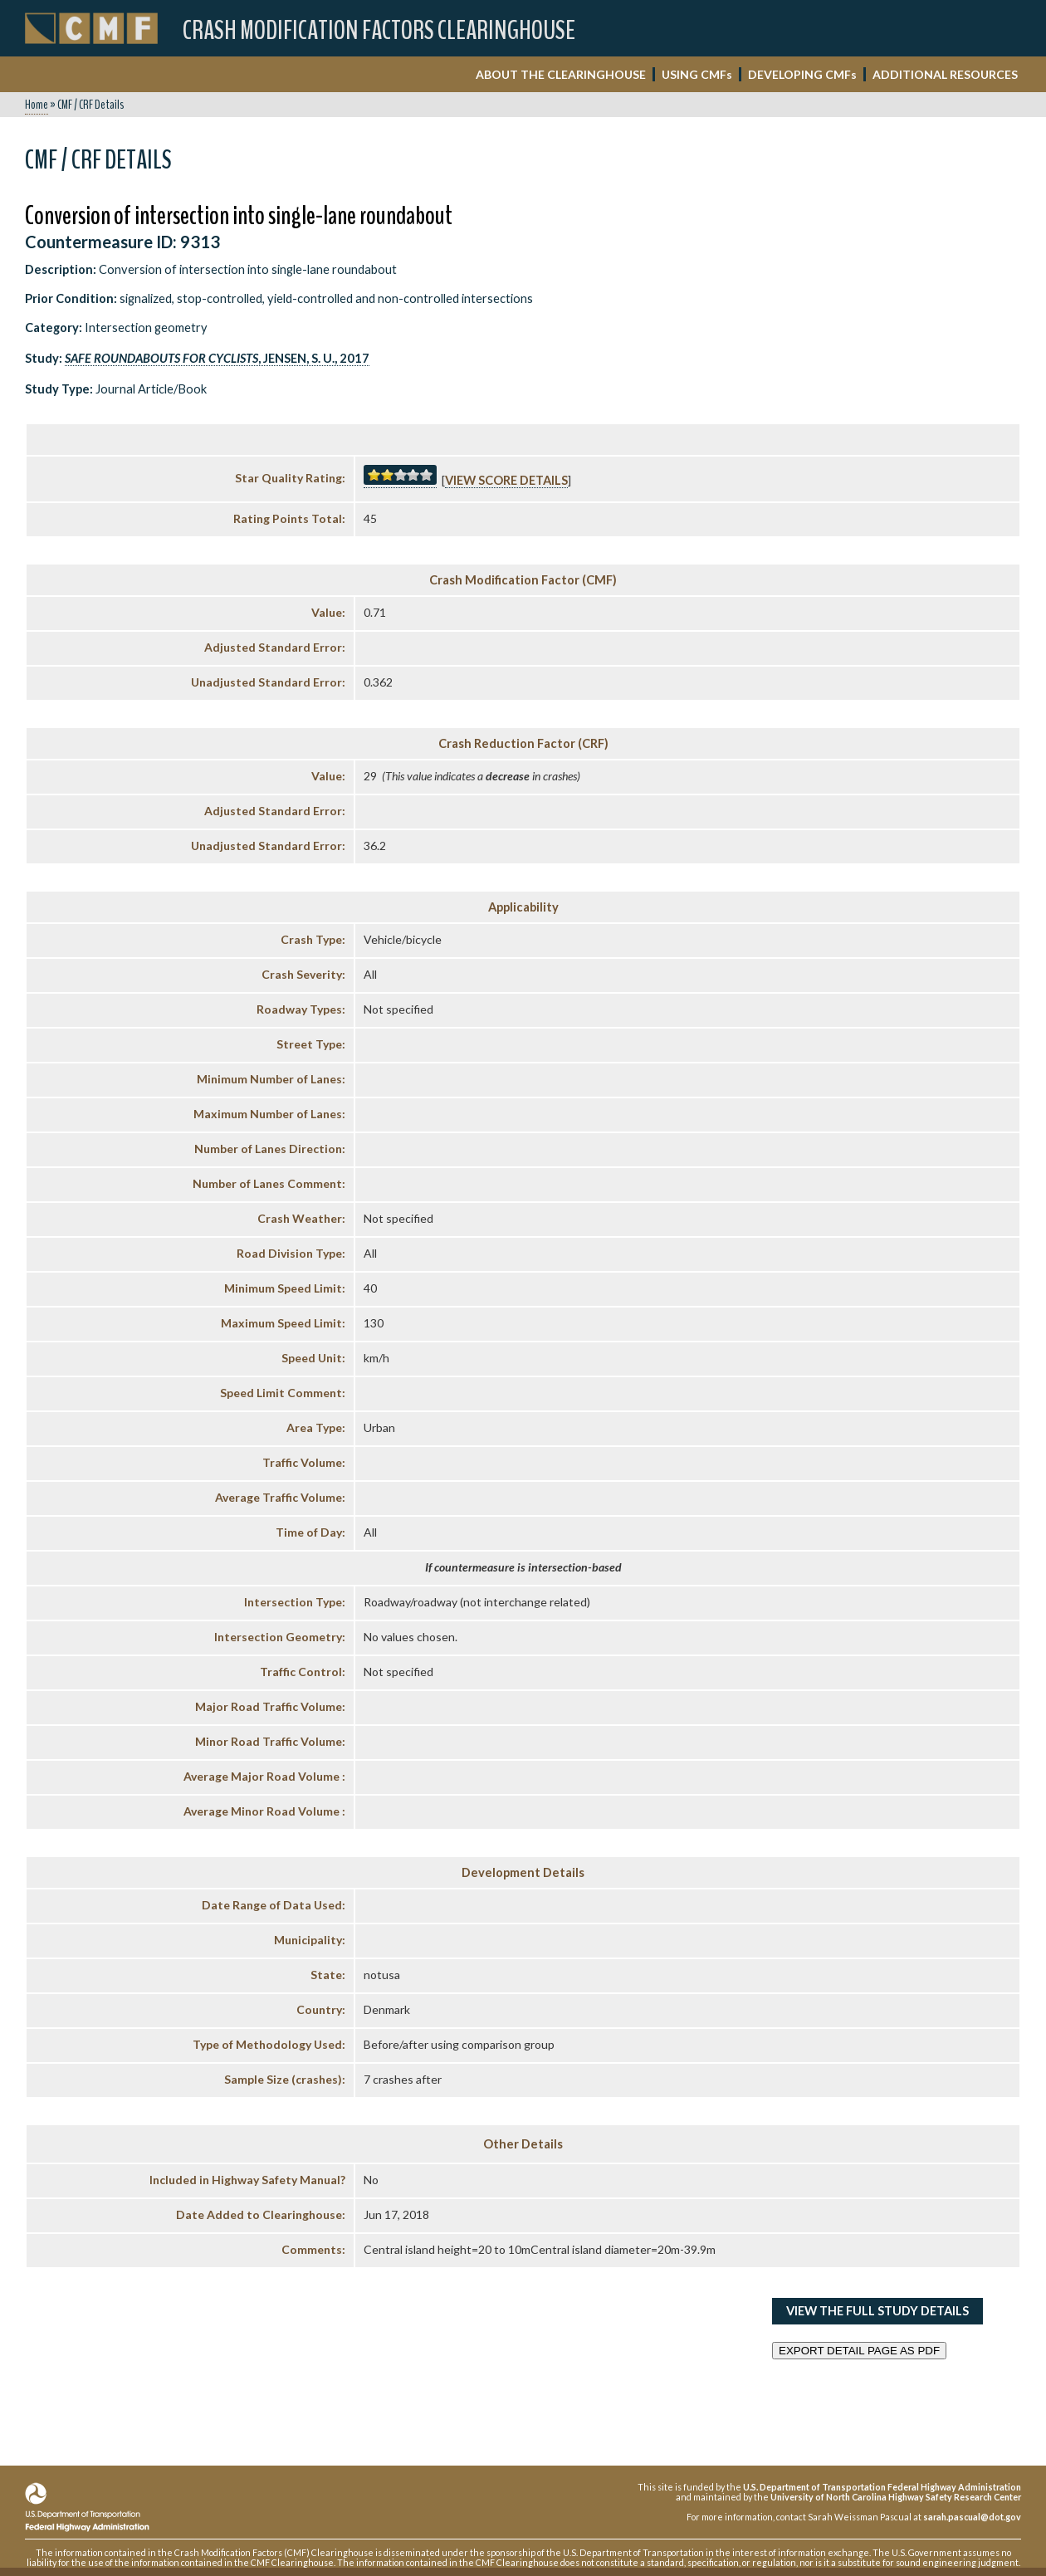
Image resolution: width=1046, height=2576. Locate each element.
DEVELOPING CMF (802, 74)
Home (36, 104)
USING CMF (697, 74)
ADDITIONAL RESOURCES (945, 74)
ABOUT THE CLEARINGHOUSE (561, 74)
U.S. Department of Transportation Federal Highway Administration (882, 2486)
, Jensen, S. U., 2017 (217, 358)
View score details (506, 480)
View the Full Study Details (877, 2311)
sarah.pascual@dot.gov (972, 2516)
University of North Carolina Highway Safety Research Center (895, 2496)
